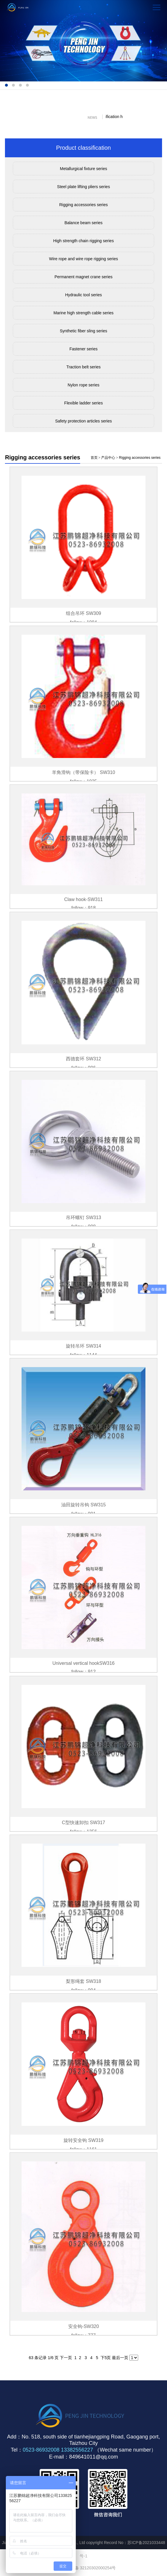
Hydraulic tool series (83, 294)
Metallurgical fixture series (83, 168)
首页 (94, 458)
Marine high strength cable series (83, 313)
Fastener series (83, 349)
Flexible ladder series (83, 403)
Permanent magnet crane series (83, 276)
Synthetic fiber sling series (83, 331)
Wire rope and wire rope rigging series (83, 258)
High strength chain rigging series (83, 240)
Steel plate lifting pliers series (83, 186)
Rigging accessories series (83, 204)
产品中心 (108, 458)
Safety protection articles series (83, 421)
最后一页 (120, 2357)
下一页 (66, 2357)
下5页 (106, 2357)
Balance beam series (83, 222)
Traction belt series (83, 367)
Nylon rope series (83, 385)
